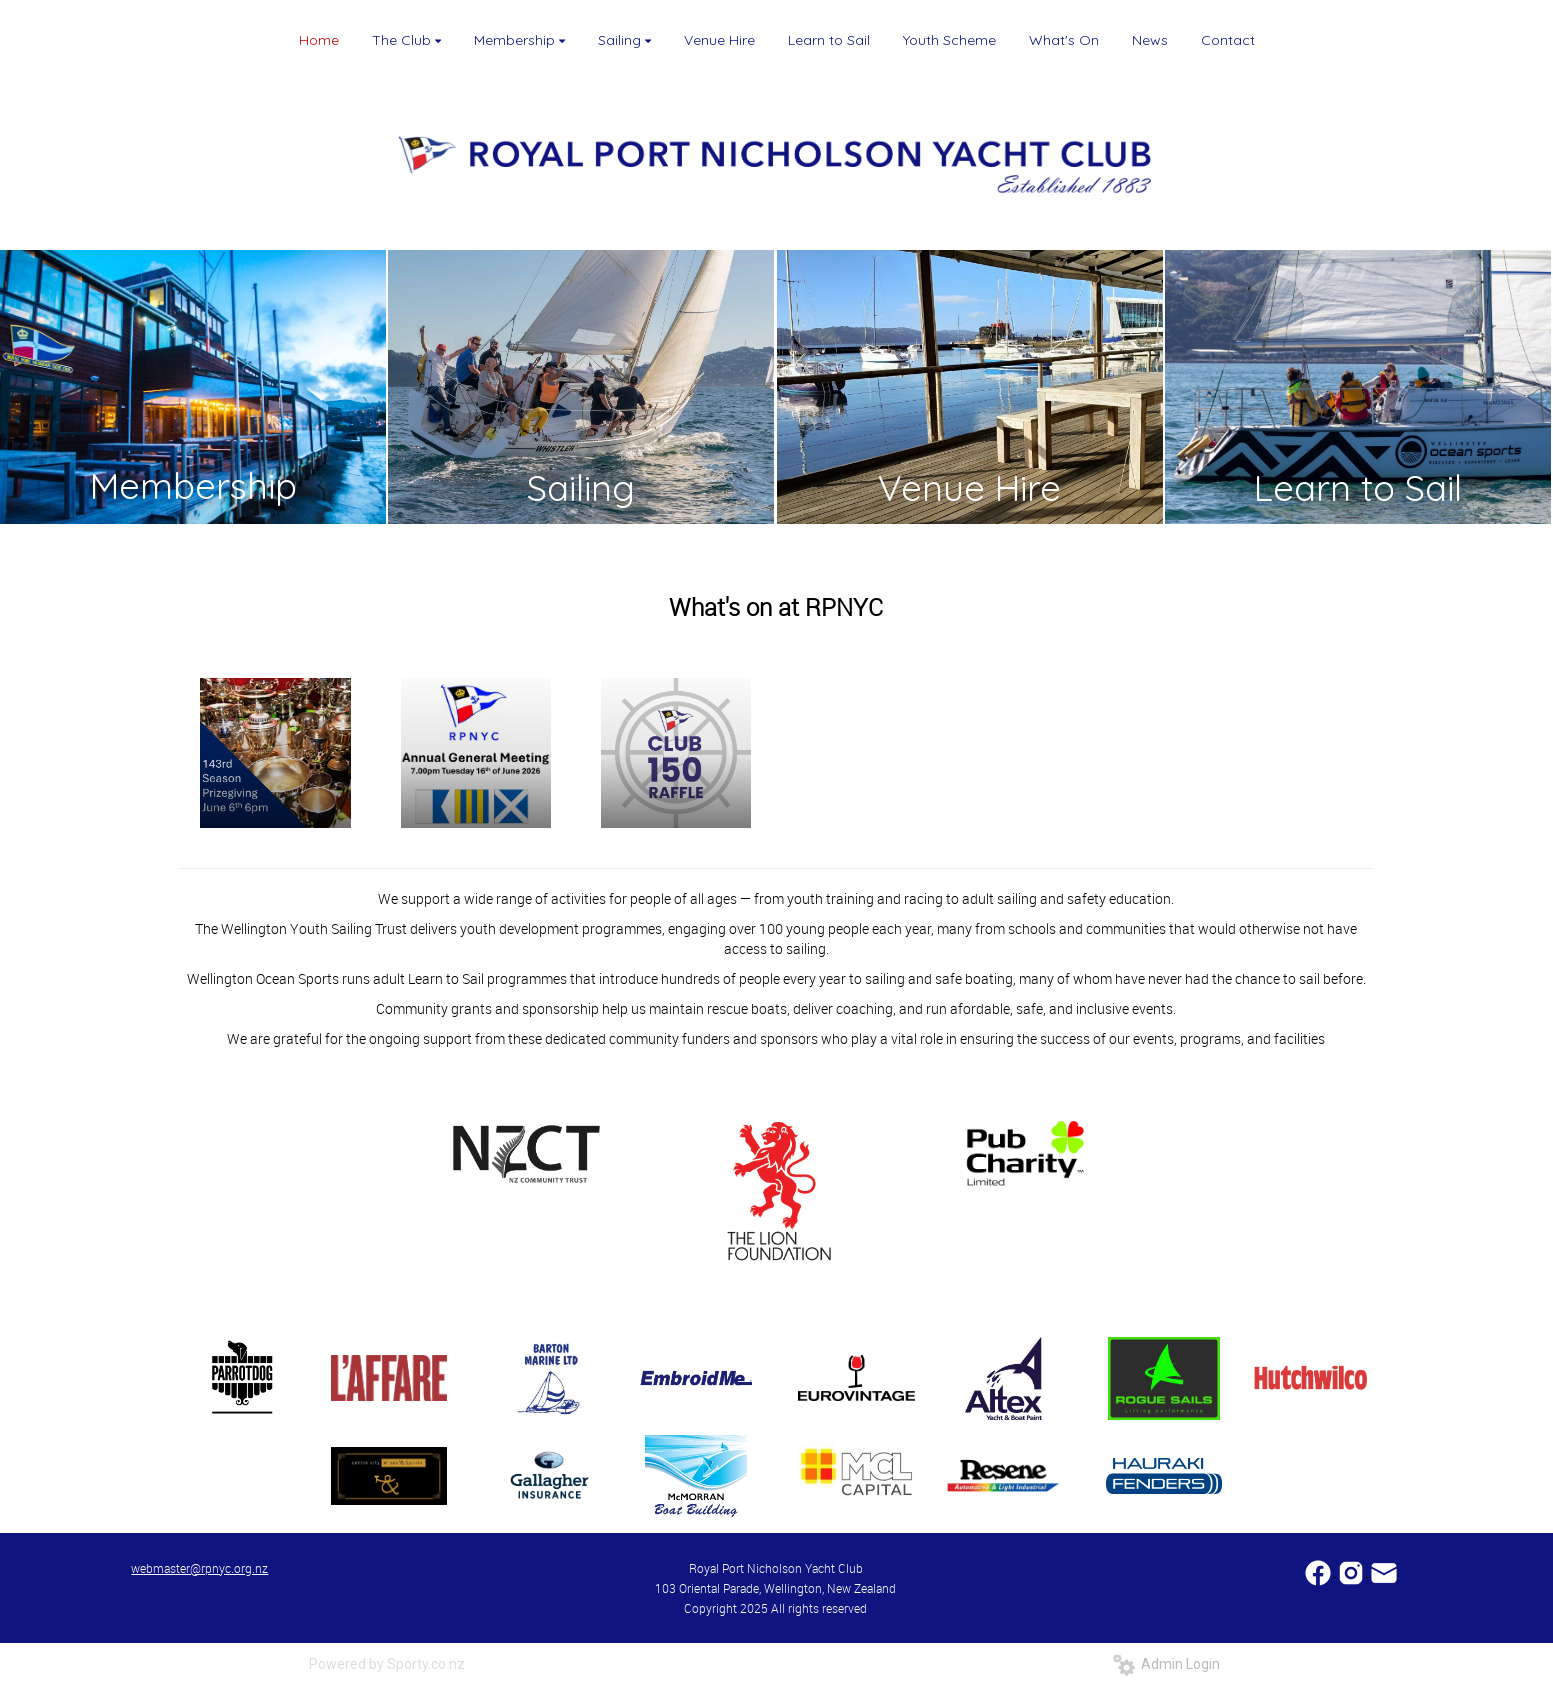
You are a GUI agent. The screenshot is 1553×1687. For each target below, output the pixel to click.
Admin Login (1166, 1664)
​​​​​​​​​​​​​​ (1319, 1570)
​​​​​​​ (1384, 1570)
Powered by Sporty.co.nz (387, 1664)
